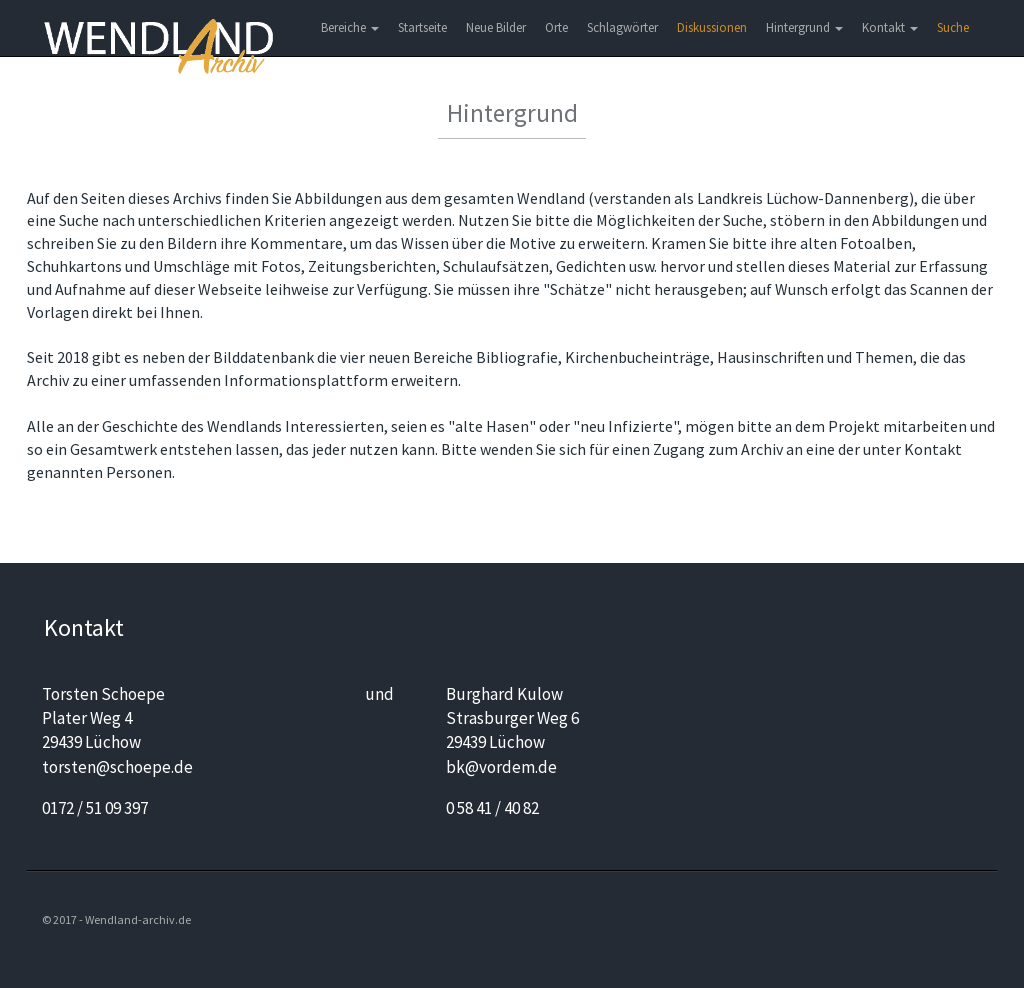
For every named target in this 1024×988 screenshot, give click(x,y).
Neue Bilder (496, 27)
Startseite (422, 27)
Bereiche (350, 27)
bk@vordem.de (501, 767)
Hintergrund (804, 27)
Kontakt (890, 27)
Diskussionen (712, 27)
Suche (953, 27)
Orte (556, 27)
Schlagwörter (622, 27)
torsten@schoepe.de (117, 767)
